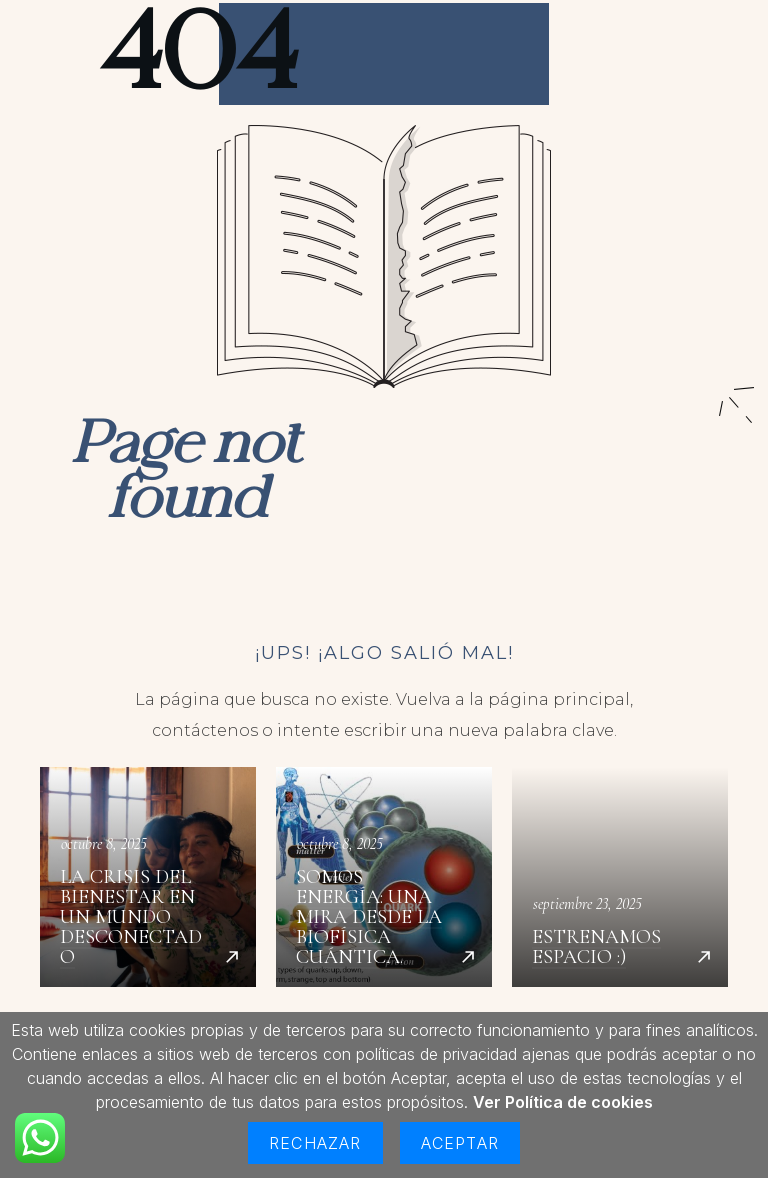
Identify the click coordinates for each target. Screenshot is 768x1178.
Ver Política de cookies (563, 1102)
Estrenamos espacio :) (620, 877)
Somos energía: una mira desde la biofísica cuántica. (384, 877)
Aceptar (460, 1143)
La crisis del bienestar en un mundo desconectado (148, 877)
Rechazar (315, 1143)
